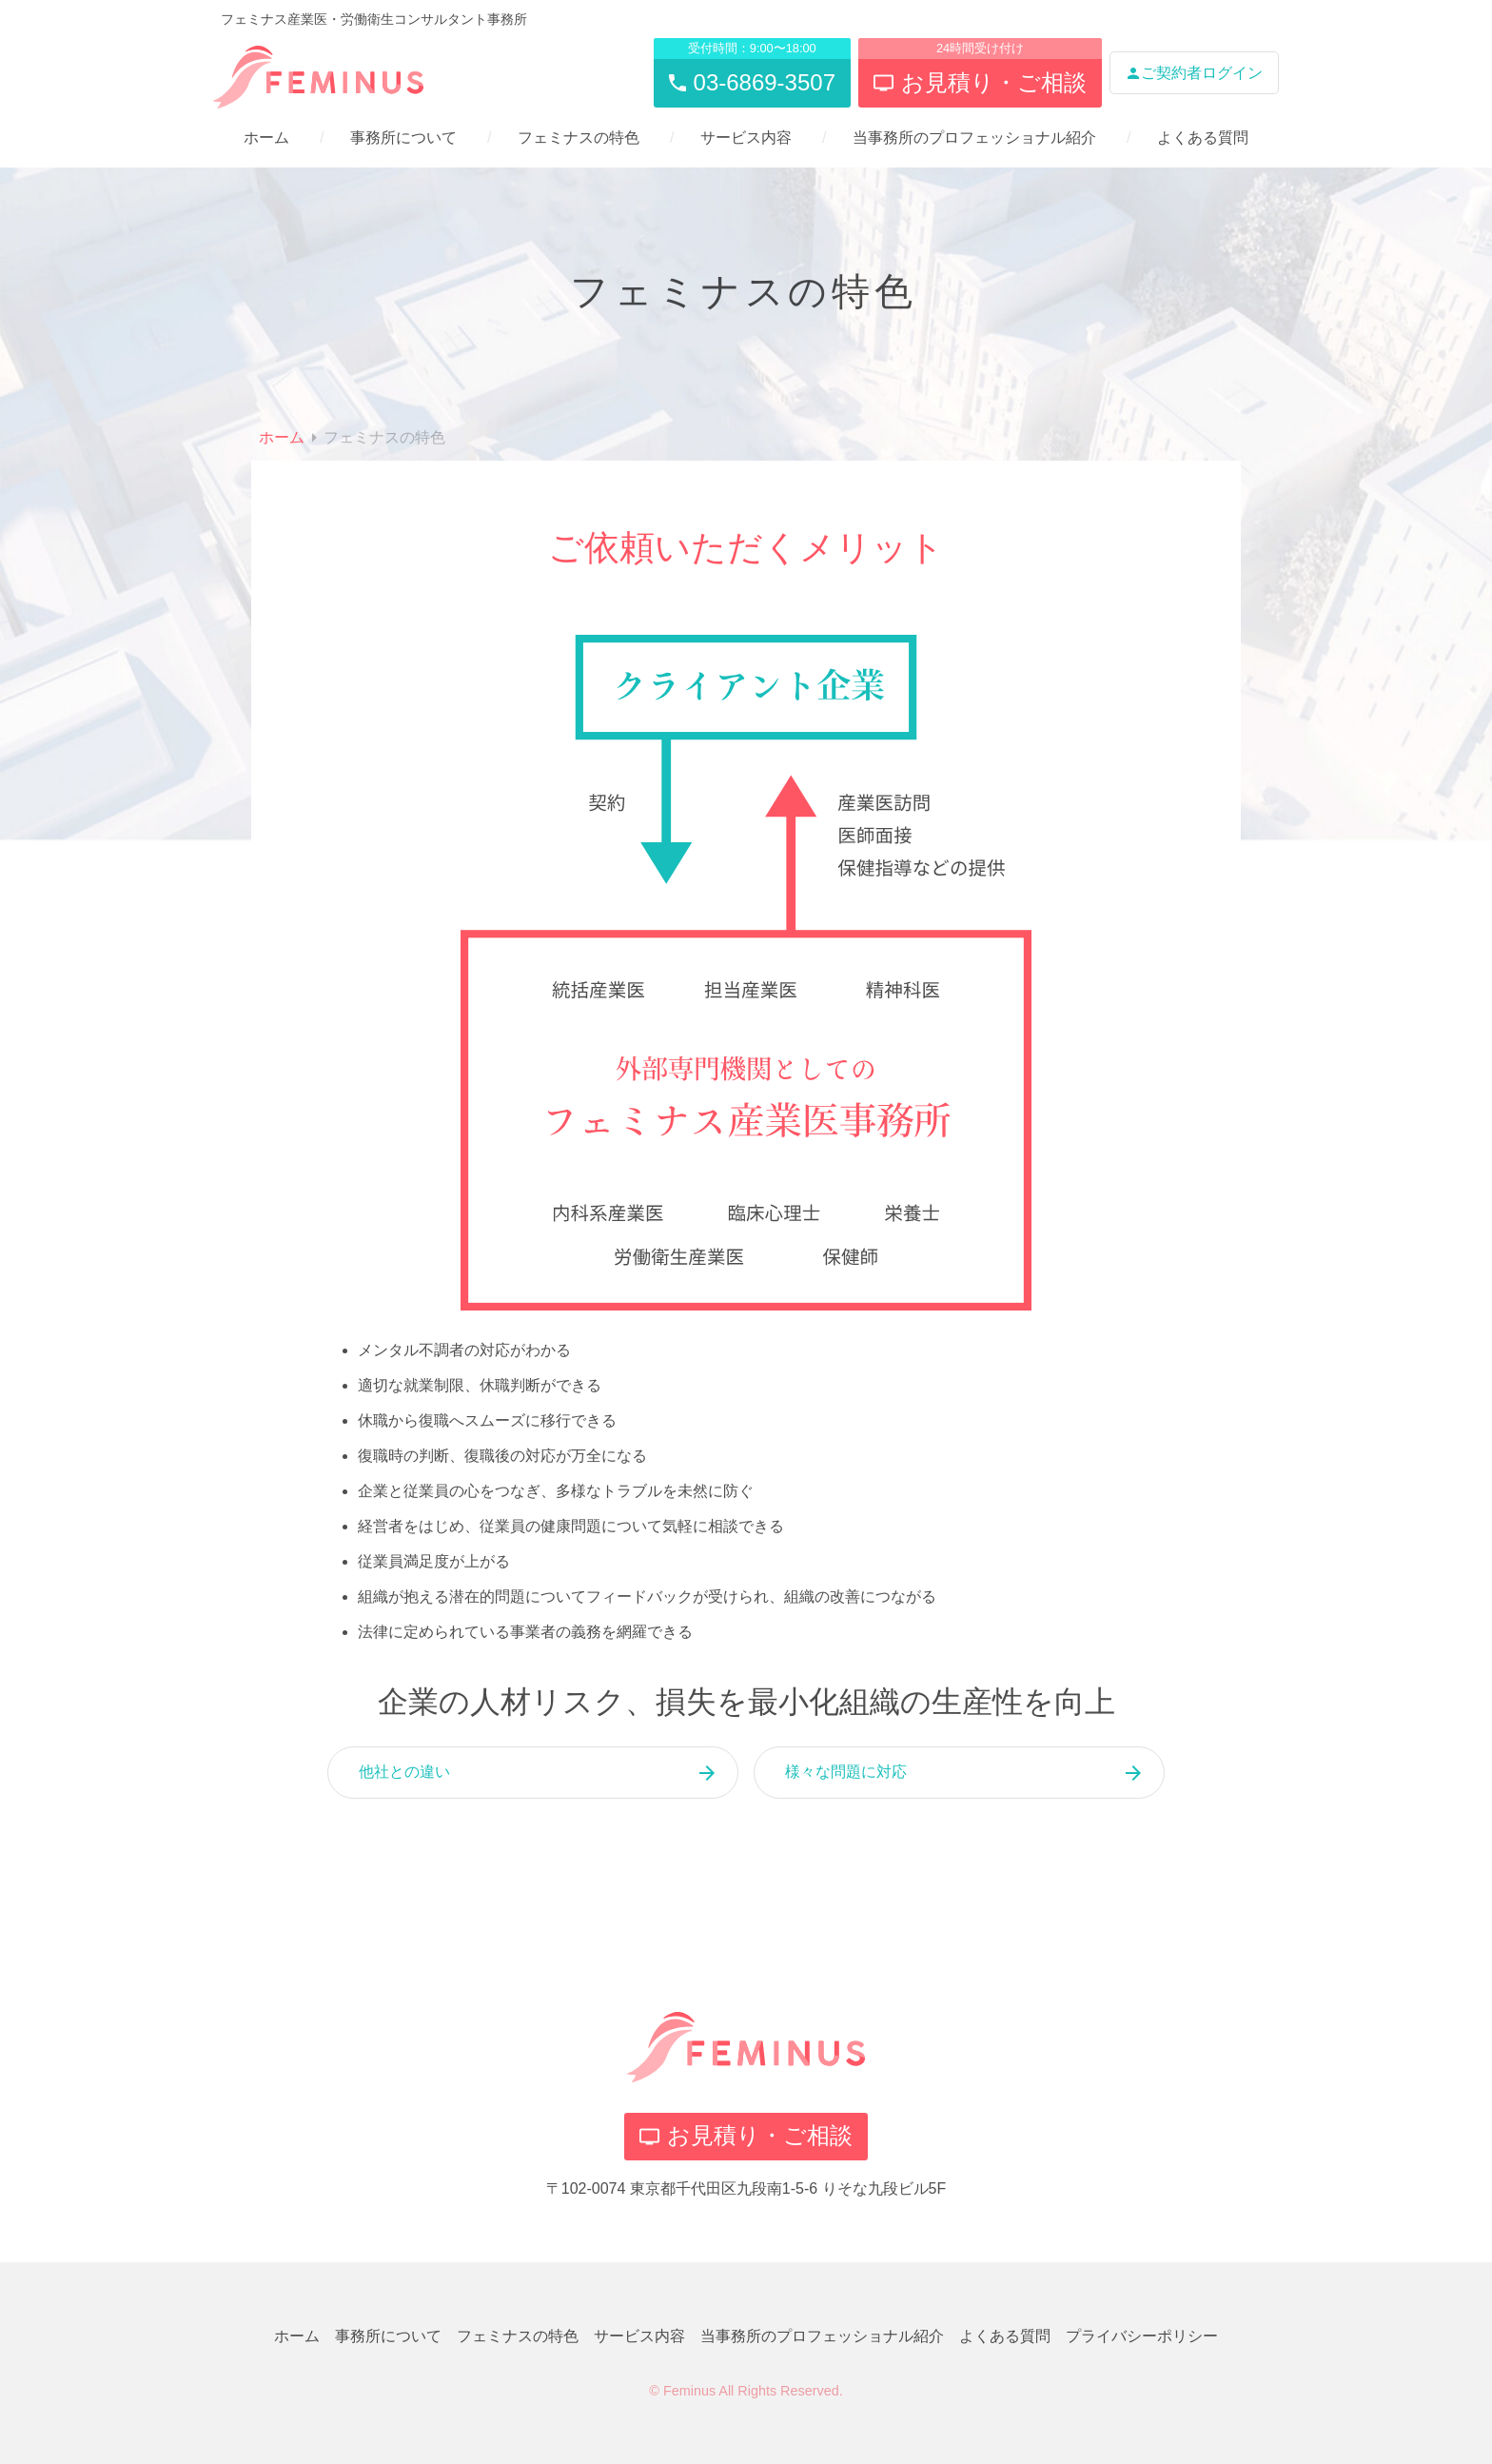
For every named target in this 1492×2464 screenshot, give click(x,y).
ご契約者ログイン (1194, 73)
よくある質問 (1202, 137)
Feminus (689, 2390)
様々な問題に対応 (846, 1772)
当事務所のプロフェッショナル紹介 (974, 137)
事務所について (403, 137)
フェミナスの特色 (578, 137)
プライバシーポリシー (1142, 2336)
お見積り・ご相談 (746, 2135)
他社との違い (404, 1772)
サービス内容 (746, 137)
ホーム (266, 137)
